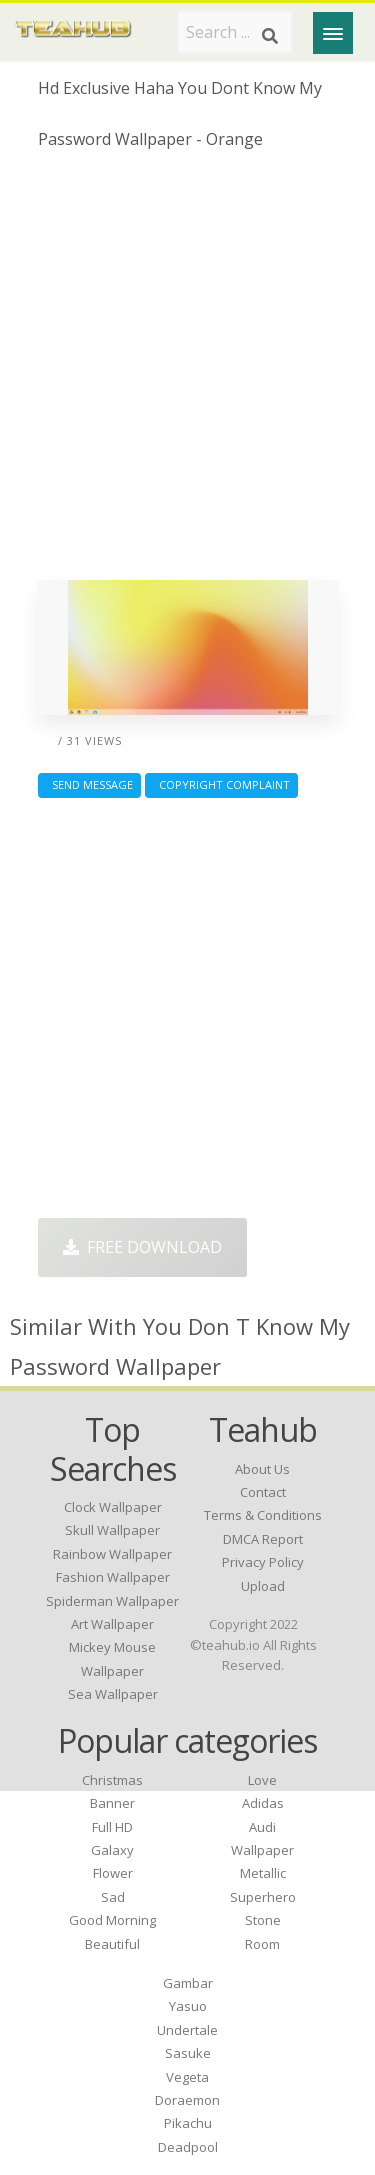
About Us (262, 1469)
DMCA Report (263, 1539)
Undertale (187, 2030)
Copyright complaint (221, 784)
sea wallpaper (113, 1694)
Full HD (112, 1827)
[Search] (270, 36)
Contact (263, 1492)
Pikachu (188, 2123)
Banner (112, 1803)
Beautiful (112, 1944)
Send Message (89, 784)
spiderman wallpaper (112, 1601)
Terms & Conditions (263, 1515)
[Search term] (235, 32)
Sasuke (188, 2053)
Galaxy (112, 1850)
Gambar (188, 1983)
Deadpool (188, 2147)
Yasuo (188, 2006)
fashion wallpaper (113, 1577)
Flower (113, 1873)
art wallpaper (112, 1624)
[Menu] (333, 33)
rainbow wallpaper (112, 1554)
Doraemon (187, 2100)
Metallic (263, 1873)
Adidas (263, 1803)
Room (262, 1944)
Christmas (112, 1780)
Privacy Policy (263, 1562)
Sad (113, 1897)
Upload (263, 1586)
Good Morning (112, 1920)
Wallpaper (262, 1850)
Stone (263, 1920)
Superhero (263, 1897)
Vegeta (187, 2077)
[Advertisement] (187, 372)
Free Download (142, 1247)
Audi (262, 1827)
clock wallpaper (113, 1507)
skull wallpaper (112, 1530)
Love (262, 1780)
